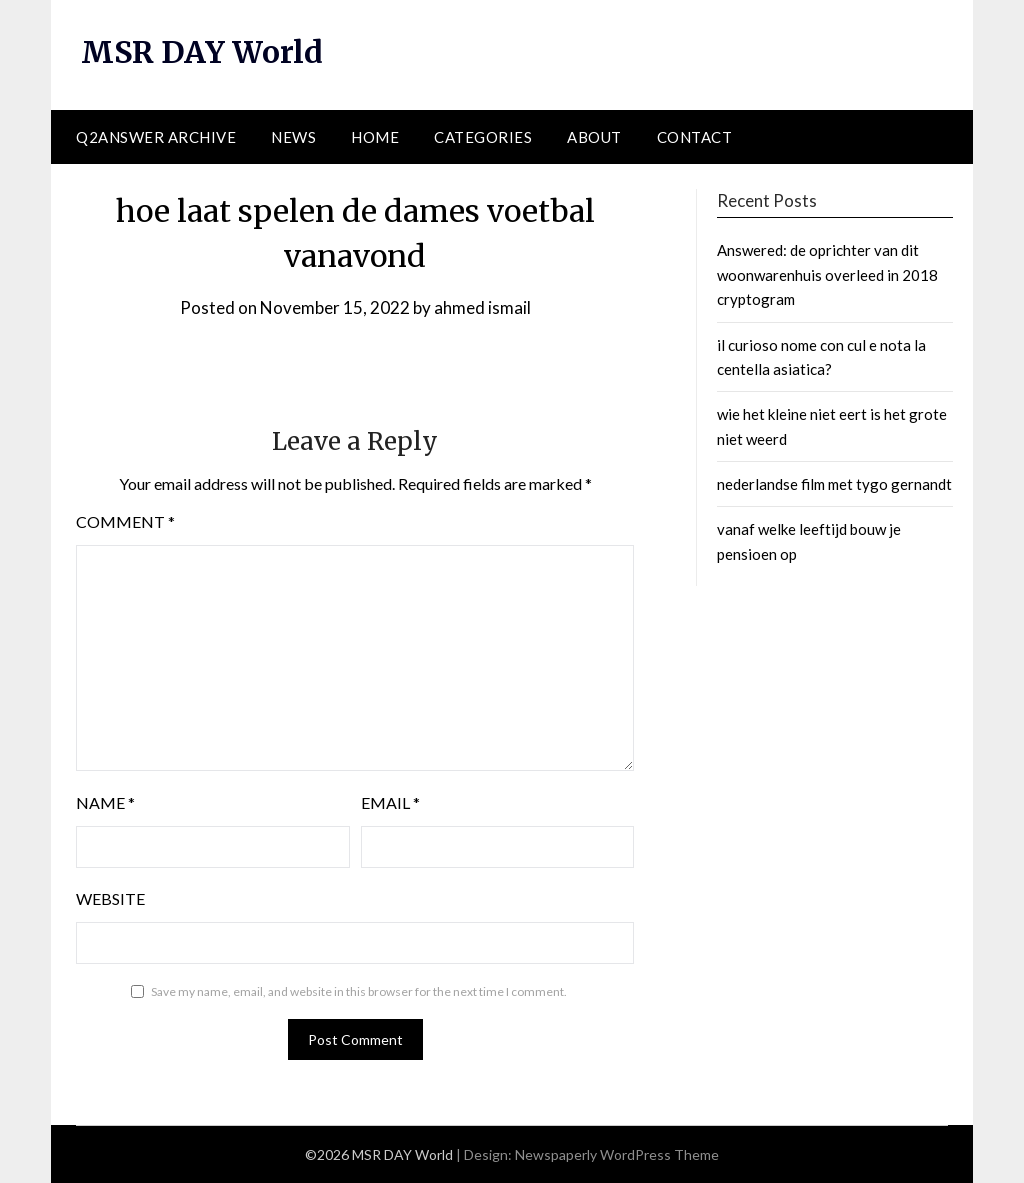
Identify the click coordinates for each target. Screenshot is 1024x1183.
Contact (695, 137)
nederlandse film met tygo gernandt (834, 484)
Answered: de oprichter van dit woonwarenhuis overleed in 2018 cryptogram (827, 274)
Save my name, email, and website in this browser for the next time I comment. (359, 991)
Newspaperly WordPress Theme (617, 1154)
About (594, 137)
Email (390, 802)
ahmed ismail (482, 307)
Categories (483, 137)
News (293, 137)
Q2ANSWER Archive (156, 137)
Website (110, 898)
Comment (125, 521)
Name (105, 802)
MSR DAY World (202, 52)
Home (375, 137)
